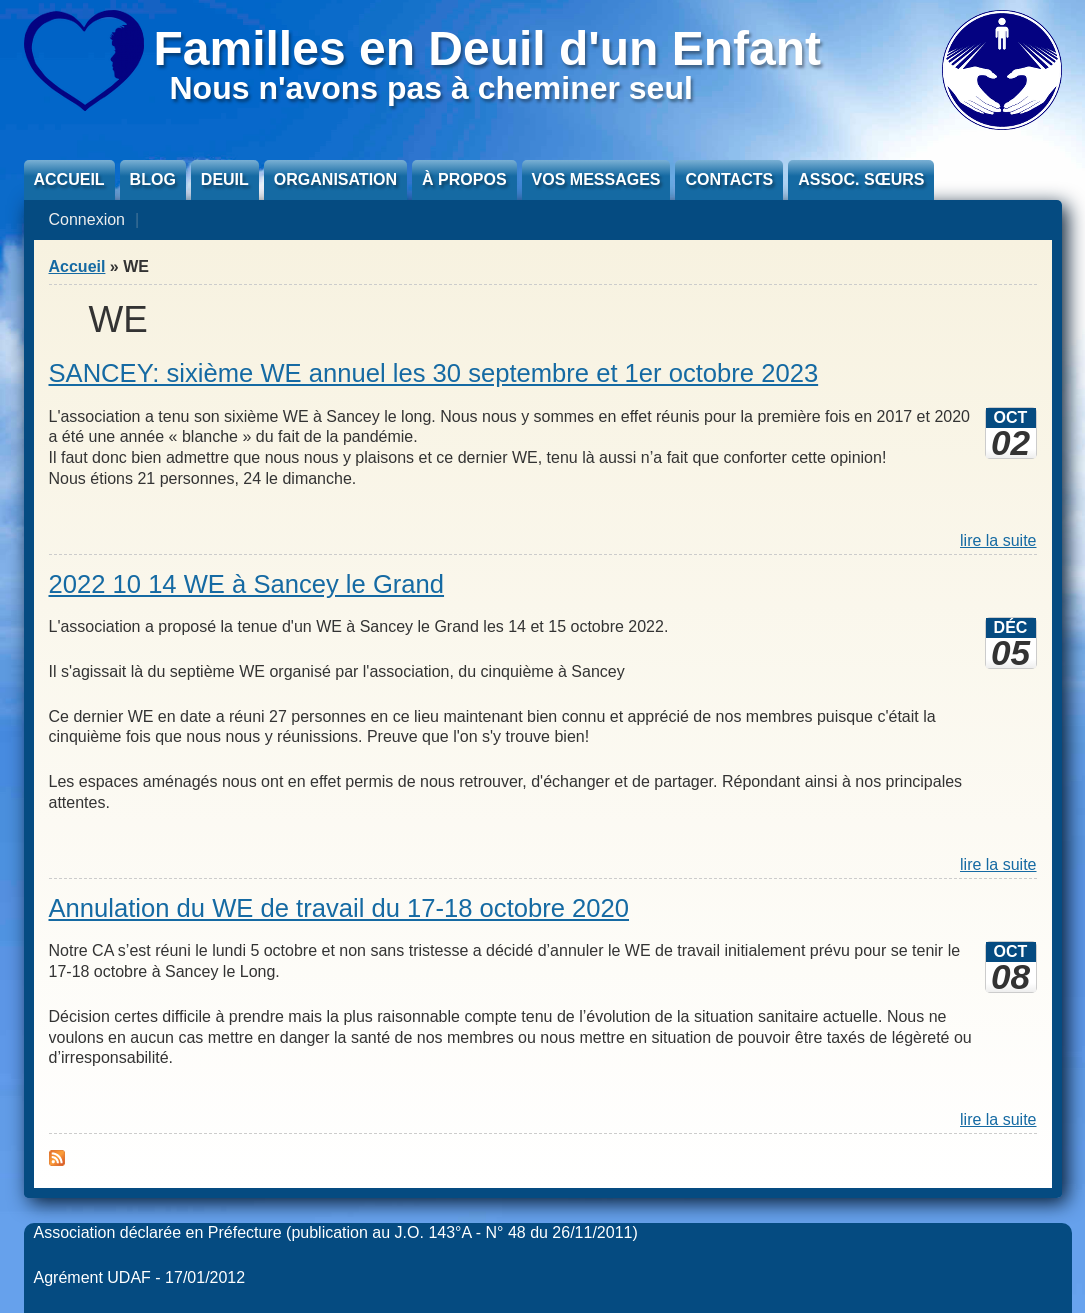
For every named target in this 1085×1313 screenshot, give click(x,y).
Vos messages (596, 179)
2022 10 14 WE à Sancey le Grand (247, 584)
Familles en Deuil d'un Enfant (488, 48)
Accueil (69, 179)
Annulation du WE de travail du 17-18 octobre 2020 (339, 908)
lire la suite (998, 540)
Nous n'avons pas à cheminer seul (431, 88)
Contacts (729, 179)
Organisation (335, 179)
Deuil (225, 179)
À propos (464, 179)
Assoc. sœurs (861, 179)
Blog (153, 179)
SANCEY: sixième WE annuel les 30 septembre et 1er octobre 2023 (434, 373)
